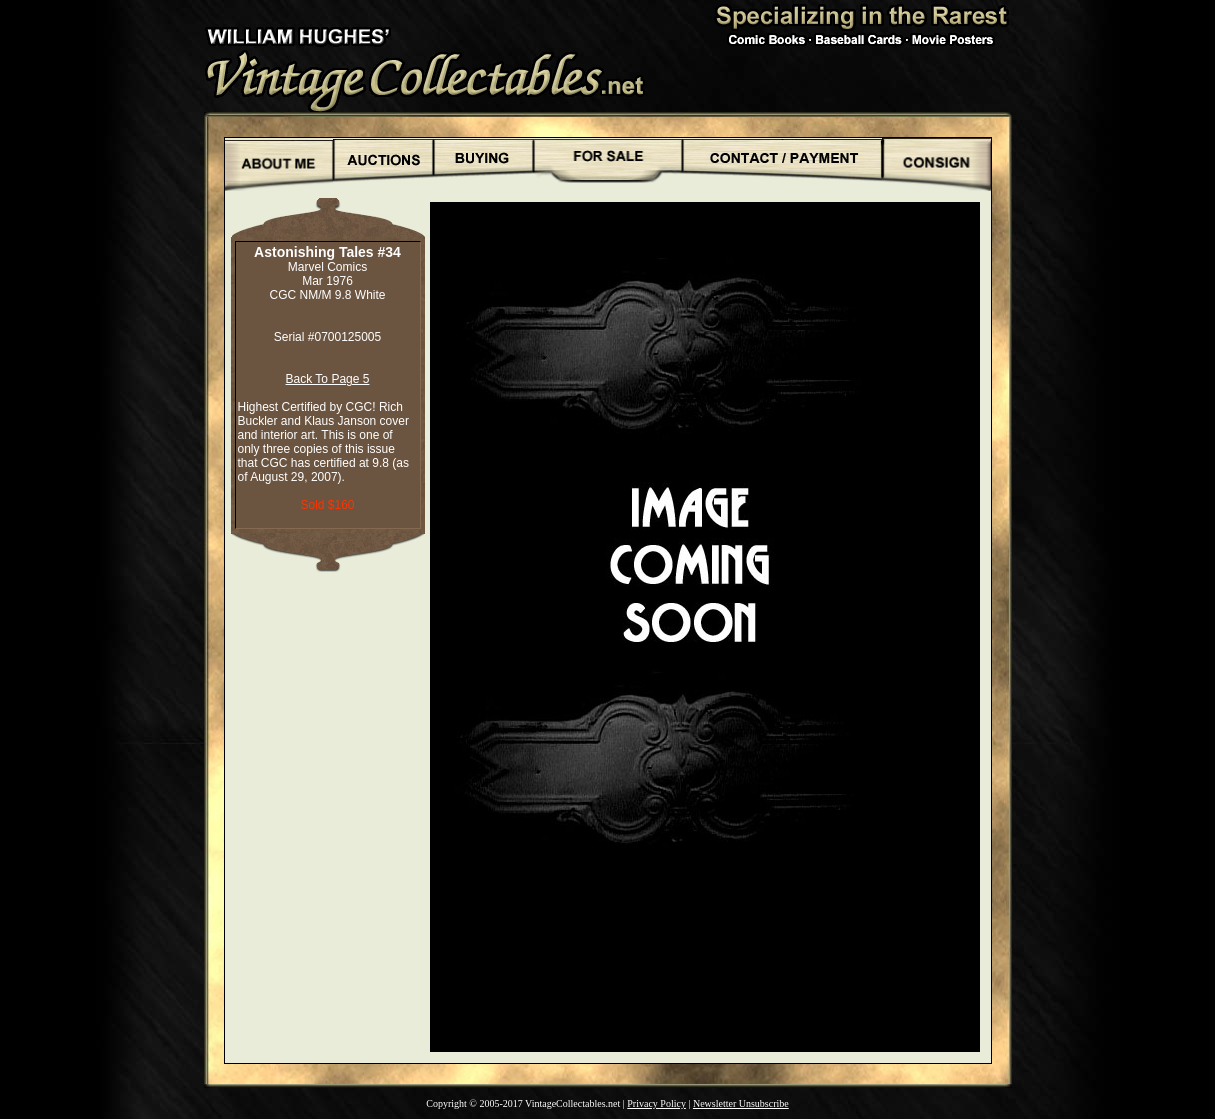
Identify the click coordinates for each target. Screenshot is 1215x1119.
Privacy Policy (656, 1103)
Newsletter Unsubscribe (741, 1103)
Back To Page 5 (328, 379)
